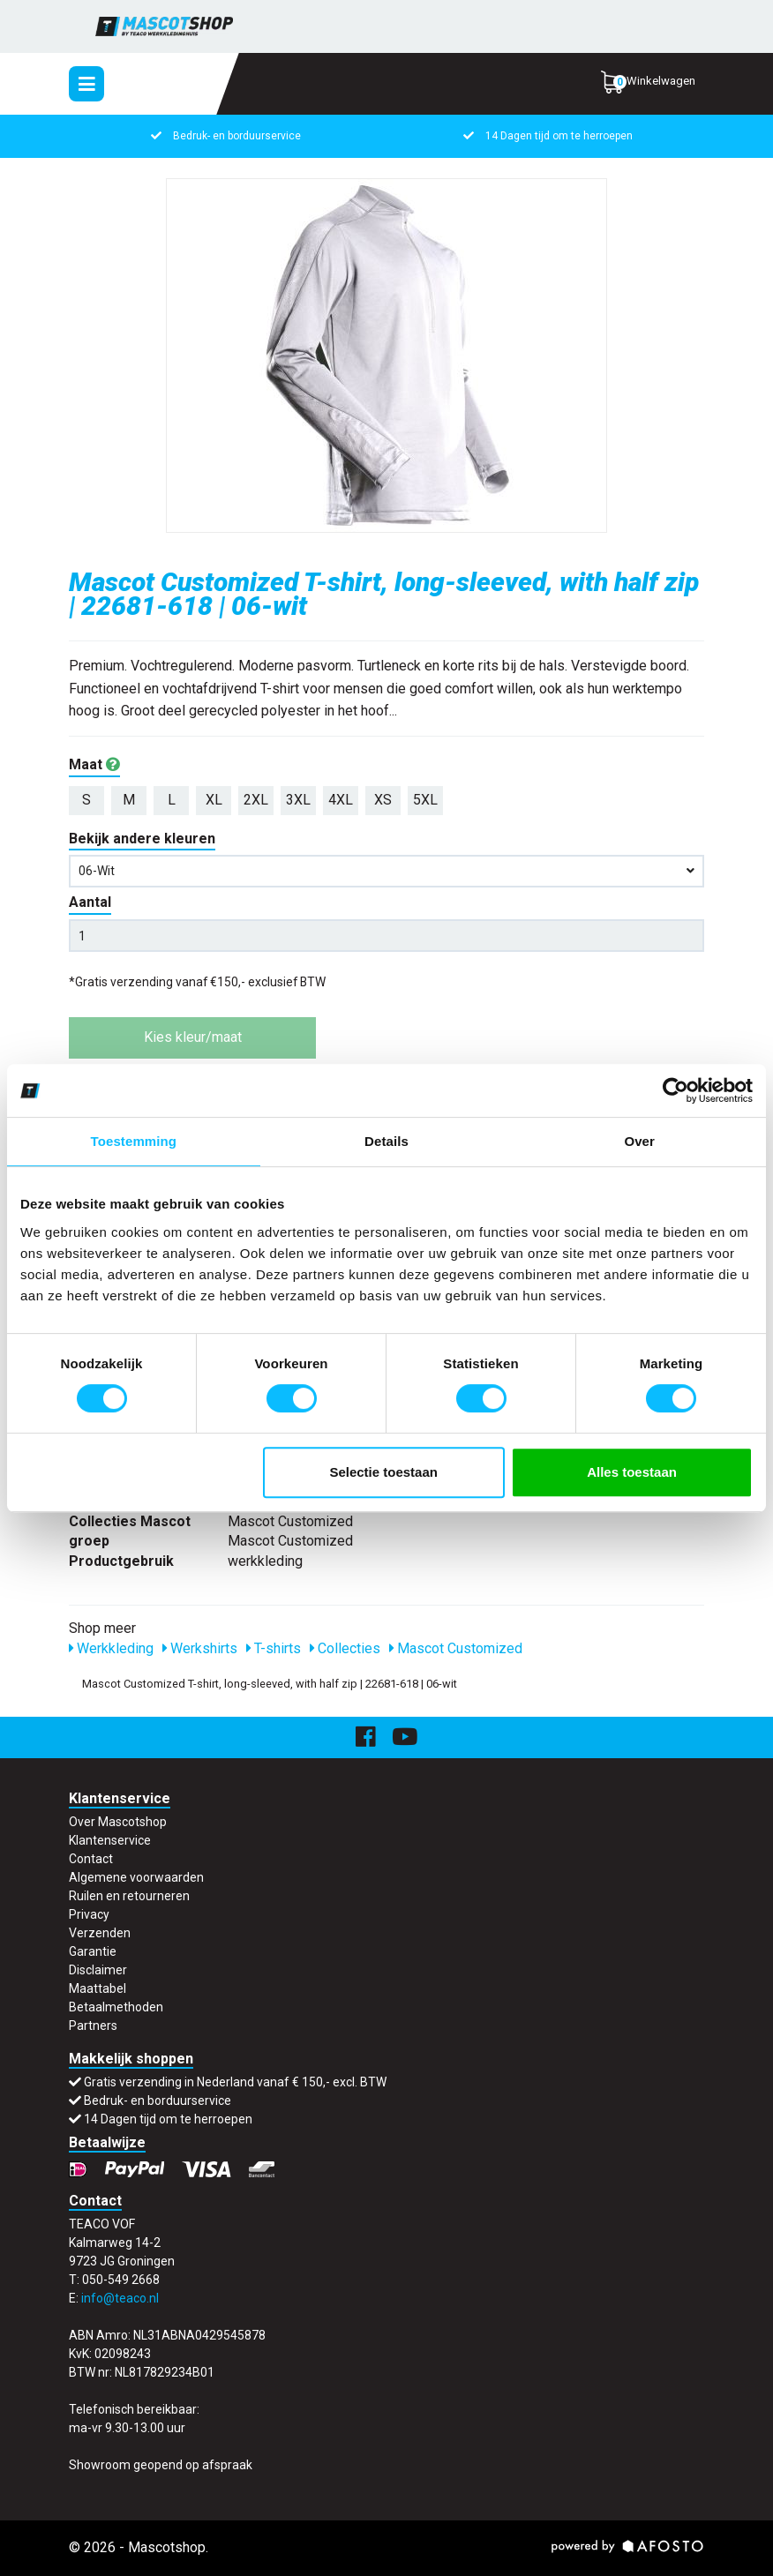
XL (214, 799)
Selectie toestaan (383, 1471)
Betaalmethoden (116, 2007)
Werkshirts (199, 1648)
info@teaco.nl (120, 2298)
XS (383, 799)
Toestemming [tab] (134, 1141)
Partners (93, 2025)
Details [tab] (386, 1141)
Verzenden (100, 1933)
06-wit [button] (386, 871)
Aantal (90, 902)
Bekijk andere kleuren (142, 838)
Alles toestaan (632, 1471)
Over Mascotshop (118, 1822)
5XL (425, 799)
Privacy (89, 1914)
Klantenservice (110, 1840)
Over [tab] (639, 1141)
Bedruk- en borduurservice (237, 136)
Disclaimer (98, 1970)
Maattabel (97, 1988)
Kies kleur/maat (193, 1037)
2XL (256, 799)
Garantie (92, 1951)
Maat (94, 764)
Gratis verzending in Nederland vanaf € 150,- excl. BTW (235, 2082)
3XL (298, 799)
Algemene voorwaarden (136, 1877)
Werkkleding (111, 1648)
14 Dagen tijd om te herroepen (559, 136)
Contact (91, 1859)
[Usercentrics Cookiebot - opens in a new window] (675, 1090)
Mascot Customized (455, 1648)
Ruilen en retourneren (129, 1896)
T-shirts (273, 1648)
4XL (340, 799)
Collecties (345, 1648)
